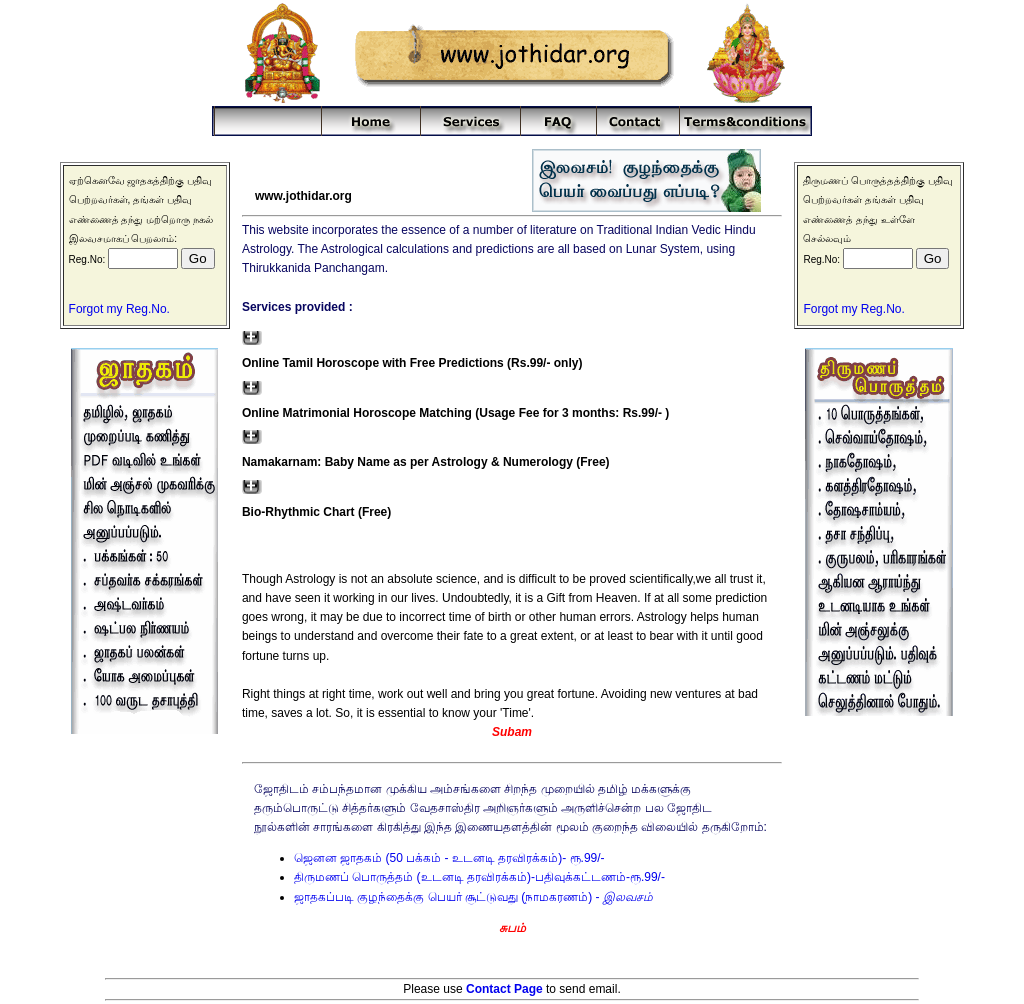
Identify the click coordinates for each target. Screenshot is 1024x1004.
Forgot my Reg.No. (119, 309)
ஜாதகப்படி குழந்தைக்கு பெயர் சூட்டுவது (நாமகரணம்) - (473, 897)
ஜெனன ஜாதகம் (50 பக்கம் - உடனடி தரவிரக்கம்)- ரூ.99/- (449, 858)
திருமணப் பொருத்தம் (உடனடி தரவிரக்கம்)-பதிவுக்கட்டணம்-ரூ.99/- (479, 877)
